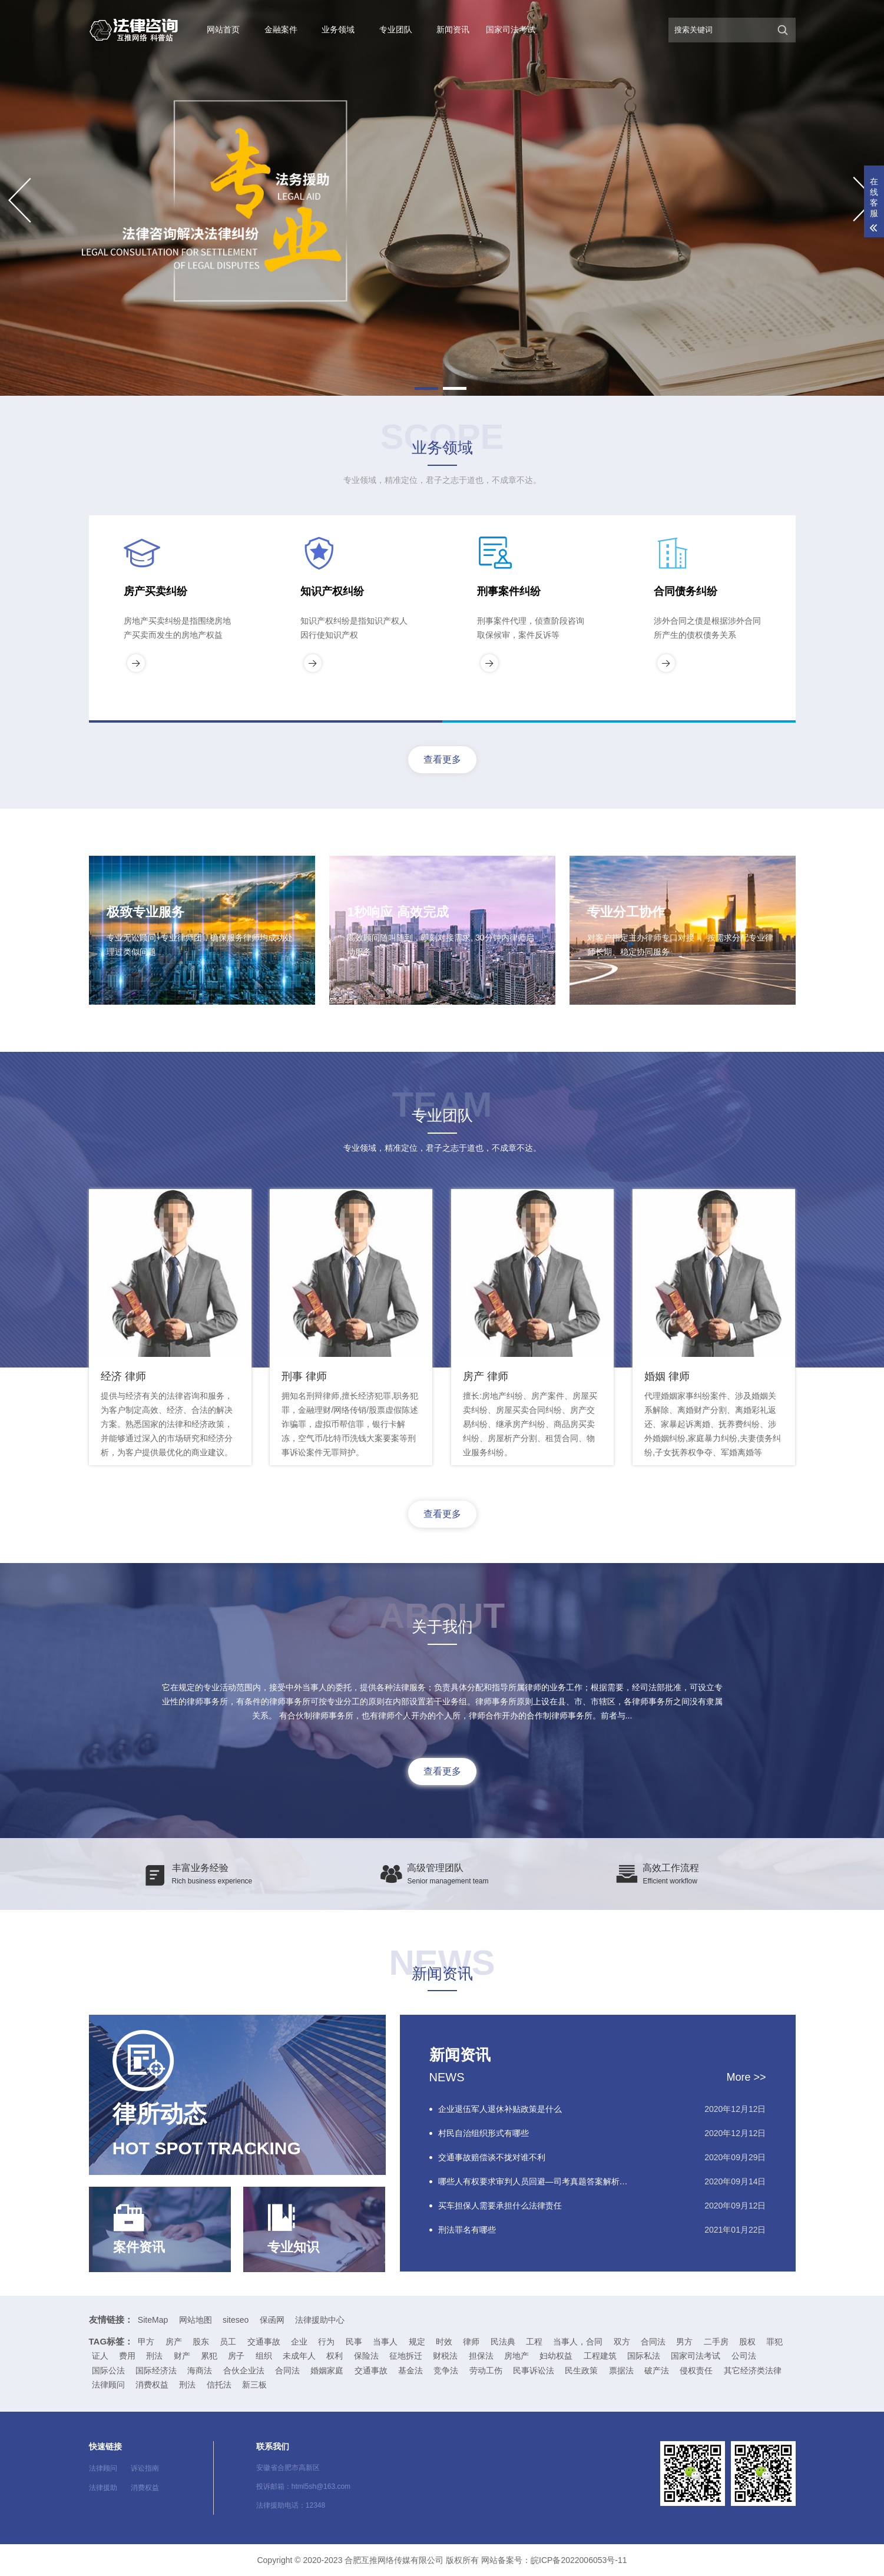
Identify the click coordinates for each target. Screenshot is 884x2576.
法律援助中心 (320, 2320)
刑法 (154, 2355)
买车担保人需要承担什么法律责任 (500, 2205)
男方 (684, 2341)
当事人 (385, 2341)
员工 (228, 2341)
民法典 (503, 2341)
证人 (100, 2355)
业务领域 (338, 29)
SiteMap (153, 2320)
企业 (299, 2341)
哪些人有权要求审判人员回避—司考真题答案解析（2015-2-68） (536, 2181)
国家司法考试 (510, 29)
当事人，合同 (577, 2341)
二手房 (716, 2341)
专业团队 (395, 29)
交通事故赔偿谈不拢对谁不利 (491, 2157)
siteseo (236, 2320)
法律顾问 (103, 2468)
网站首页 (223, 29)
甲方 (146, 2341)
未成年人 (299, 2355)
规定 (417, 2341)
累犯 (209, 2355)
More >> (746, 2077)
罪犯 (774, 2341)
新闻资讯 (452, 29)
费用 (127, 2355)
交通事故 (263, 2341)
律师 (471, 2341)
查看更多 (442, 759)
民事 (354, 2341)
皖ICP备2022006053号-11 (579, 2560)
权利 (334, 2355)
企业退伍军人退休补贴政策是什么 (500, 2109)
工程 (534, 2341)
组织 (264, 2355)
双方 (622, 2341)
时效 (444, 2341)
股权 (747, 2341)
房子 (236, 2355)
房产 (173, 2341)
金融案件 (280, 29)
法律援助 (103, 2488)
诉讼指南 (145, 2468)
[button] (426, 388)
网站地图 (195, 2320)
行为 (326, 2341)
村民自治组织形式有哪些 (483, 2133)
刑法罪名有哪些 (467, 2229)
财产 (182, 2355)
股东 (201, 2341)
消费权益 (145, 2488)
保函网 (272, 2320)
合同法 (653, 2341)
